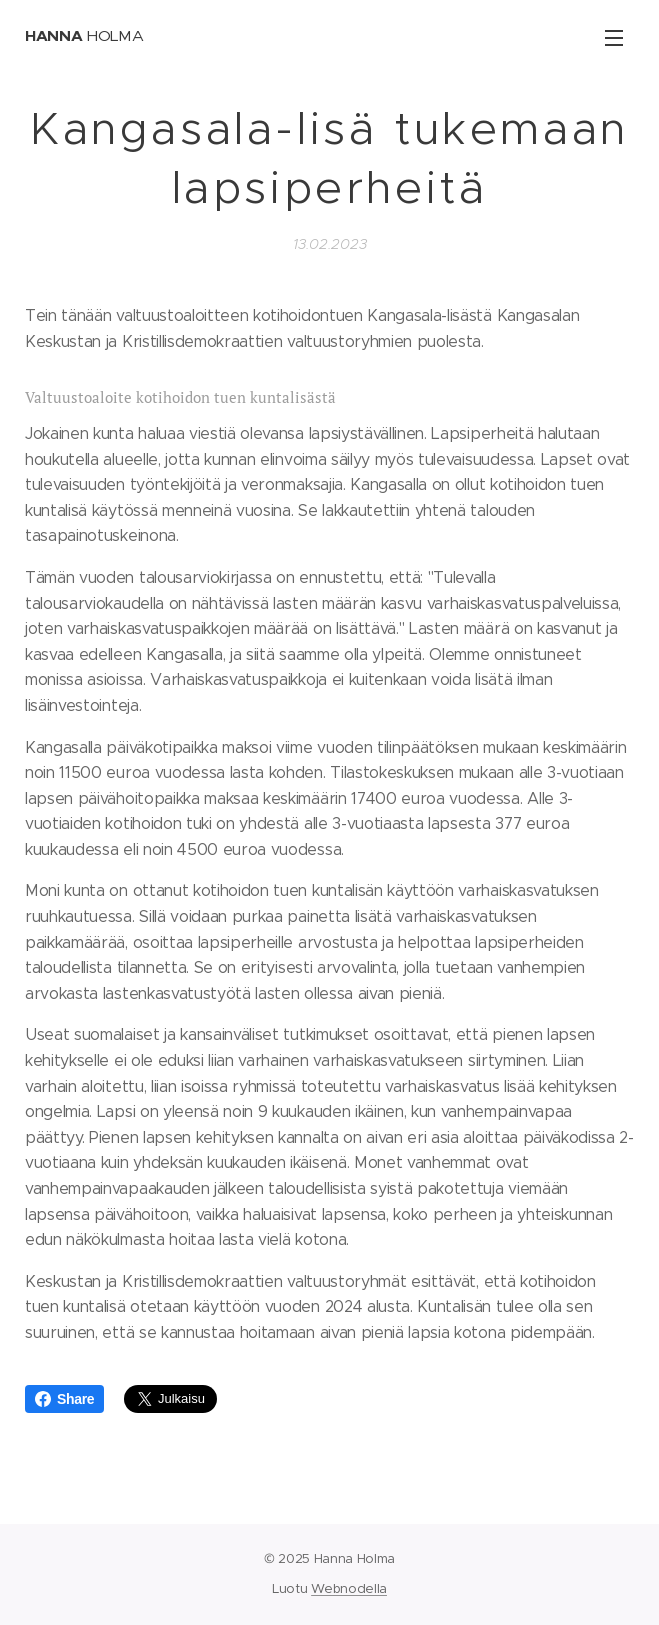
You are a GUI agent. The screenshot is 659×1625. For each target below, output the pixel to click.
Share (64, 1399)
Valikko (614, 38)
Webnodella (349, 1588)
